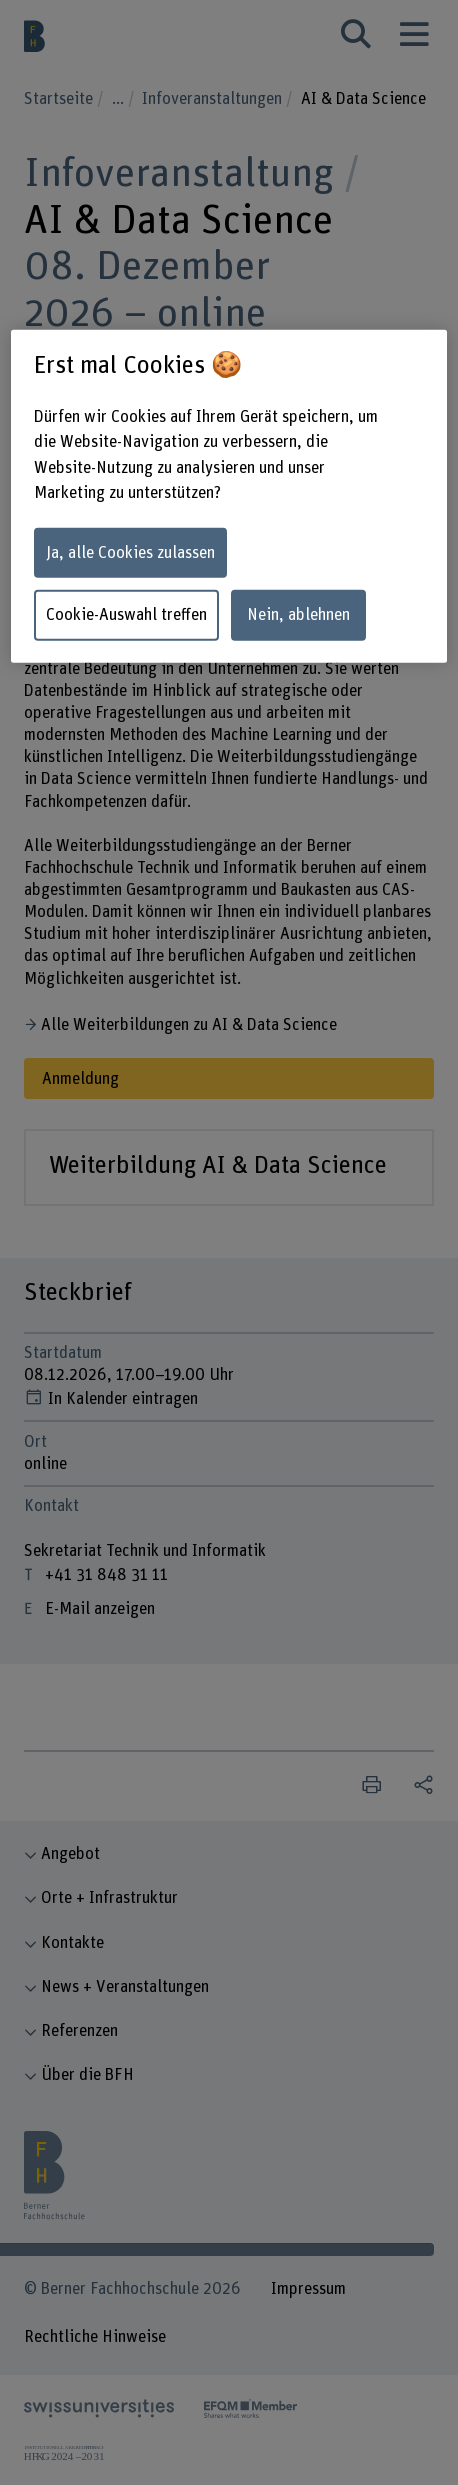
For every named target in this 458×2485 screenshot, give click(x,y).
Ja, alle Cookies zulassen (130, 553)
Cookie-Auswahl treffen (126, 615)
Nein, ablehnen (298, 615)
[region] (228, 495)
